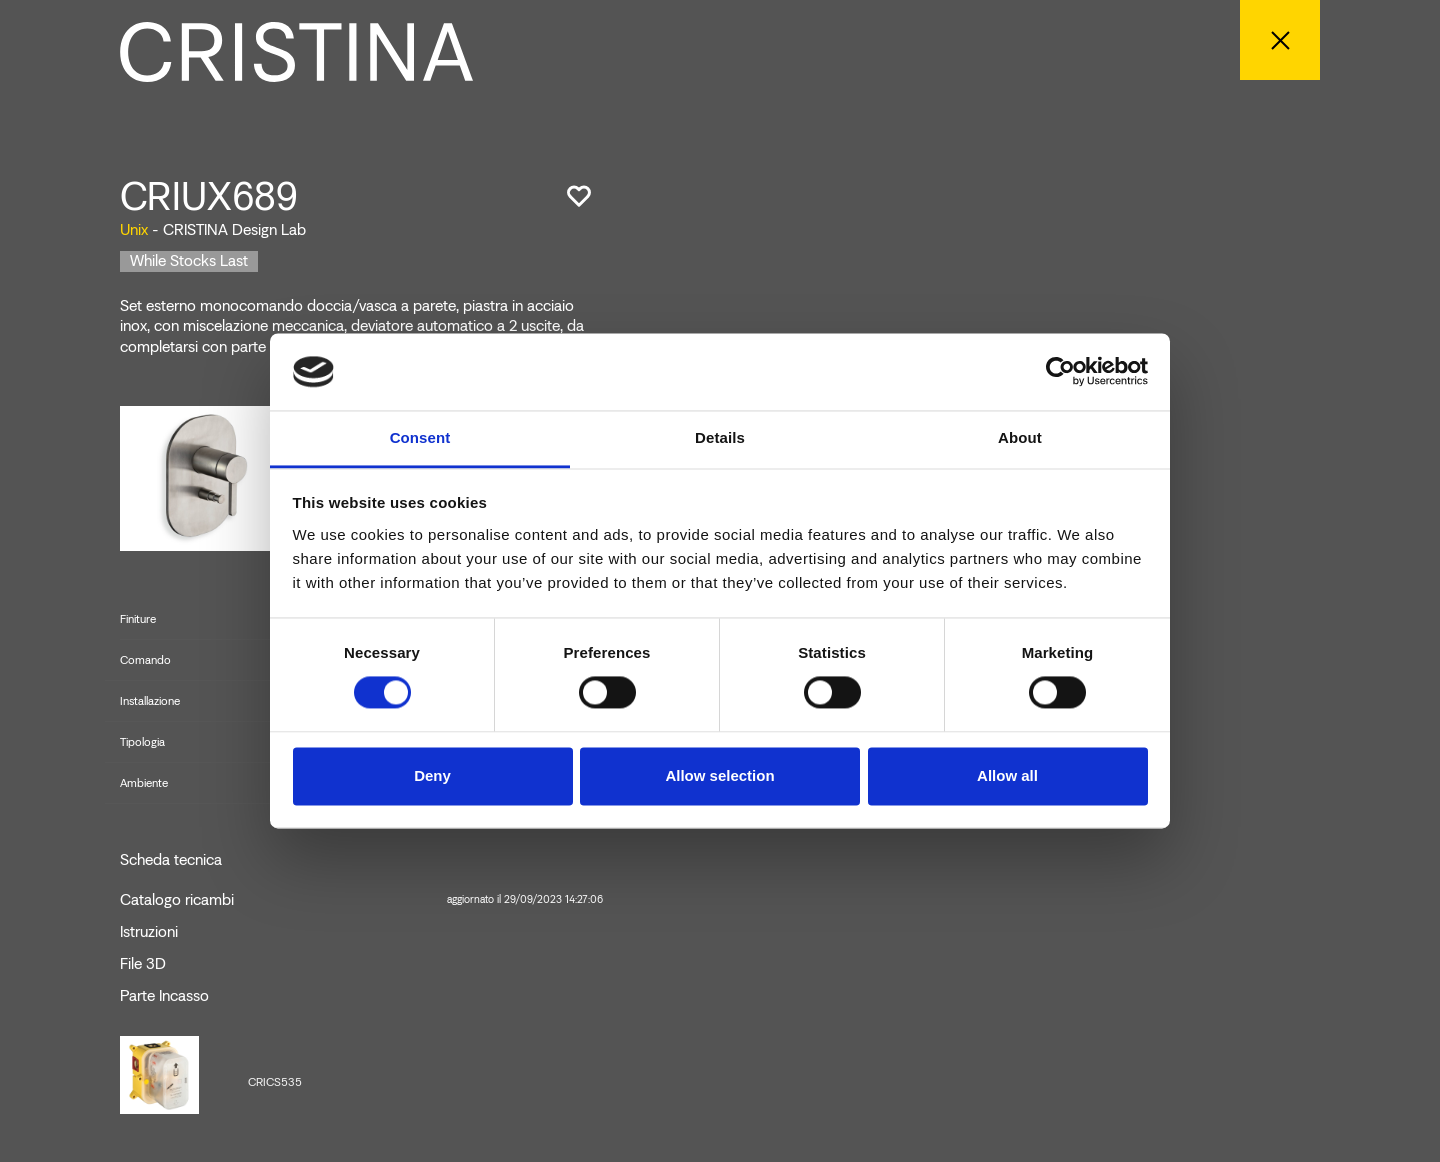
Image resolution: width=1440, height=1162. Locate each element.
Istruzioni (149, 932)
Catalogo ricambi (361, 900)
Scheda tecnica (171, 860)
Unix (134, 229)
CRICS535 (275, 1082)
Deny (432, 775)
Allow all (1007, 775)
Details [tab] (720, 437)
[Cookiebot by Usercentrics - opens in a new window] (1060, 372)
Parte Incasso (164, 996)
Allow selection (719, 775)
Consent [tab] (420, 437)
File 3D (143, 964)
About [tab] (1020, 437)
